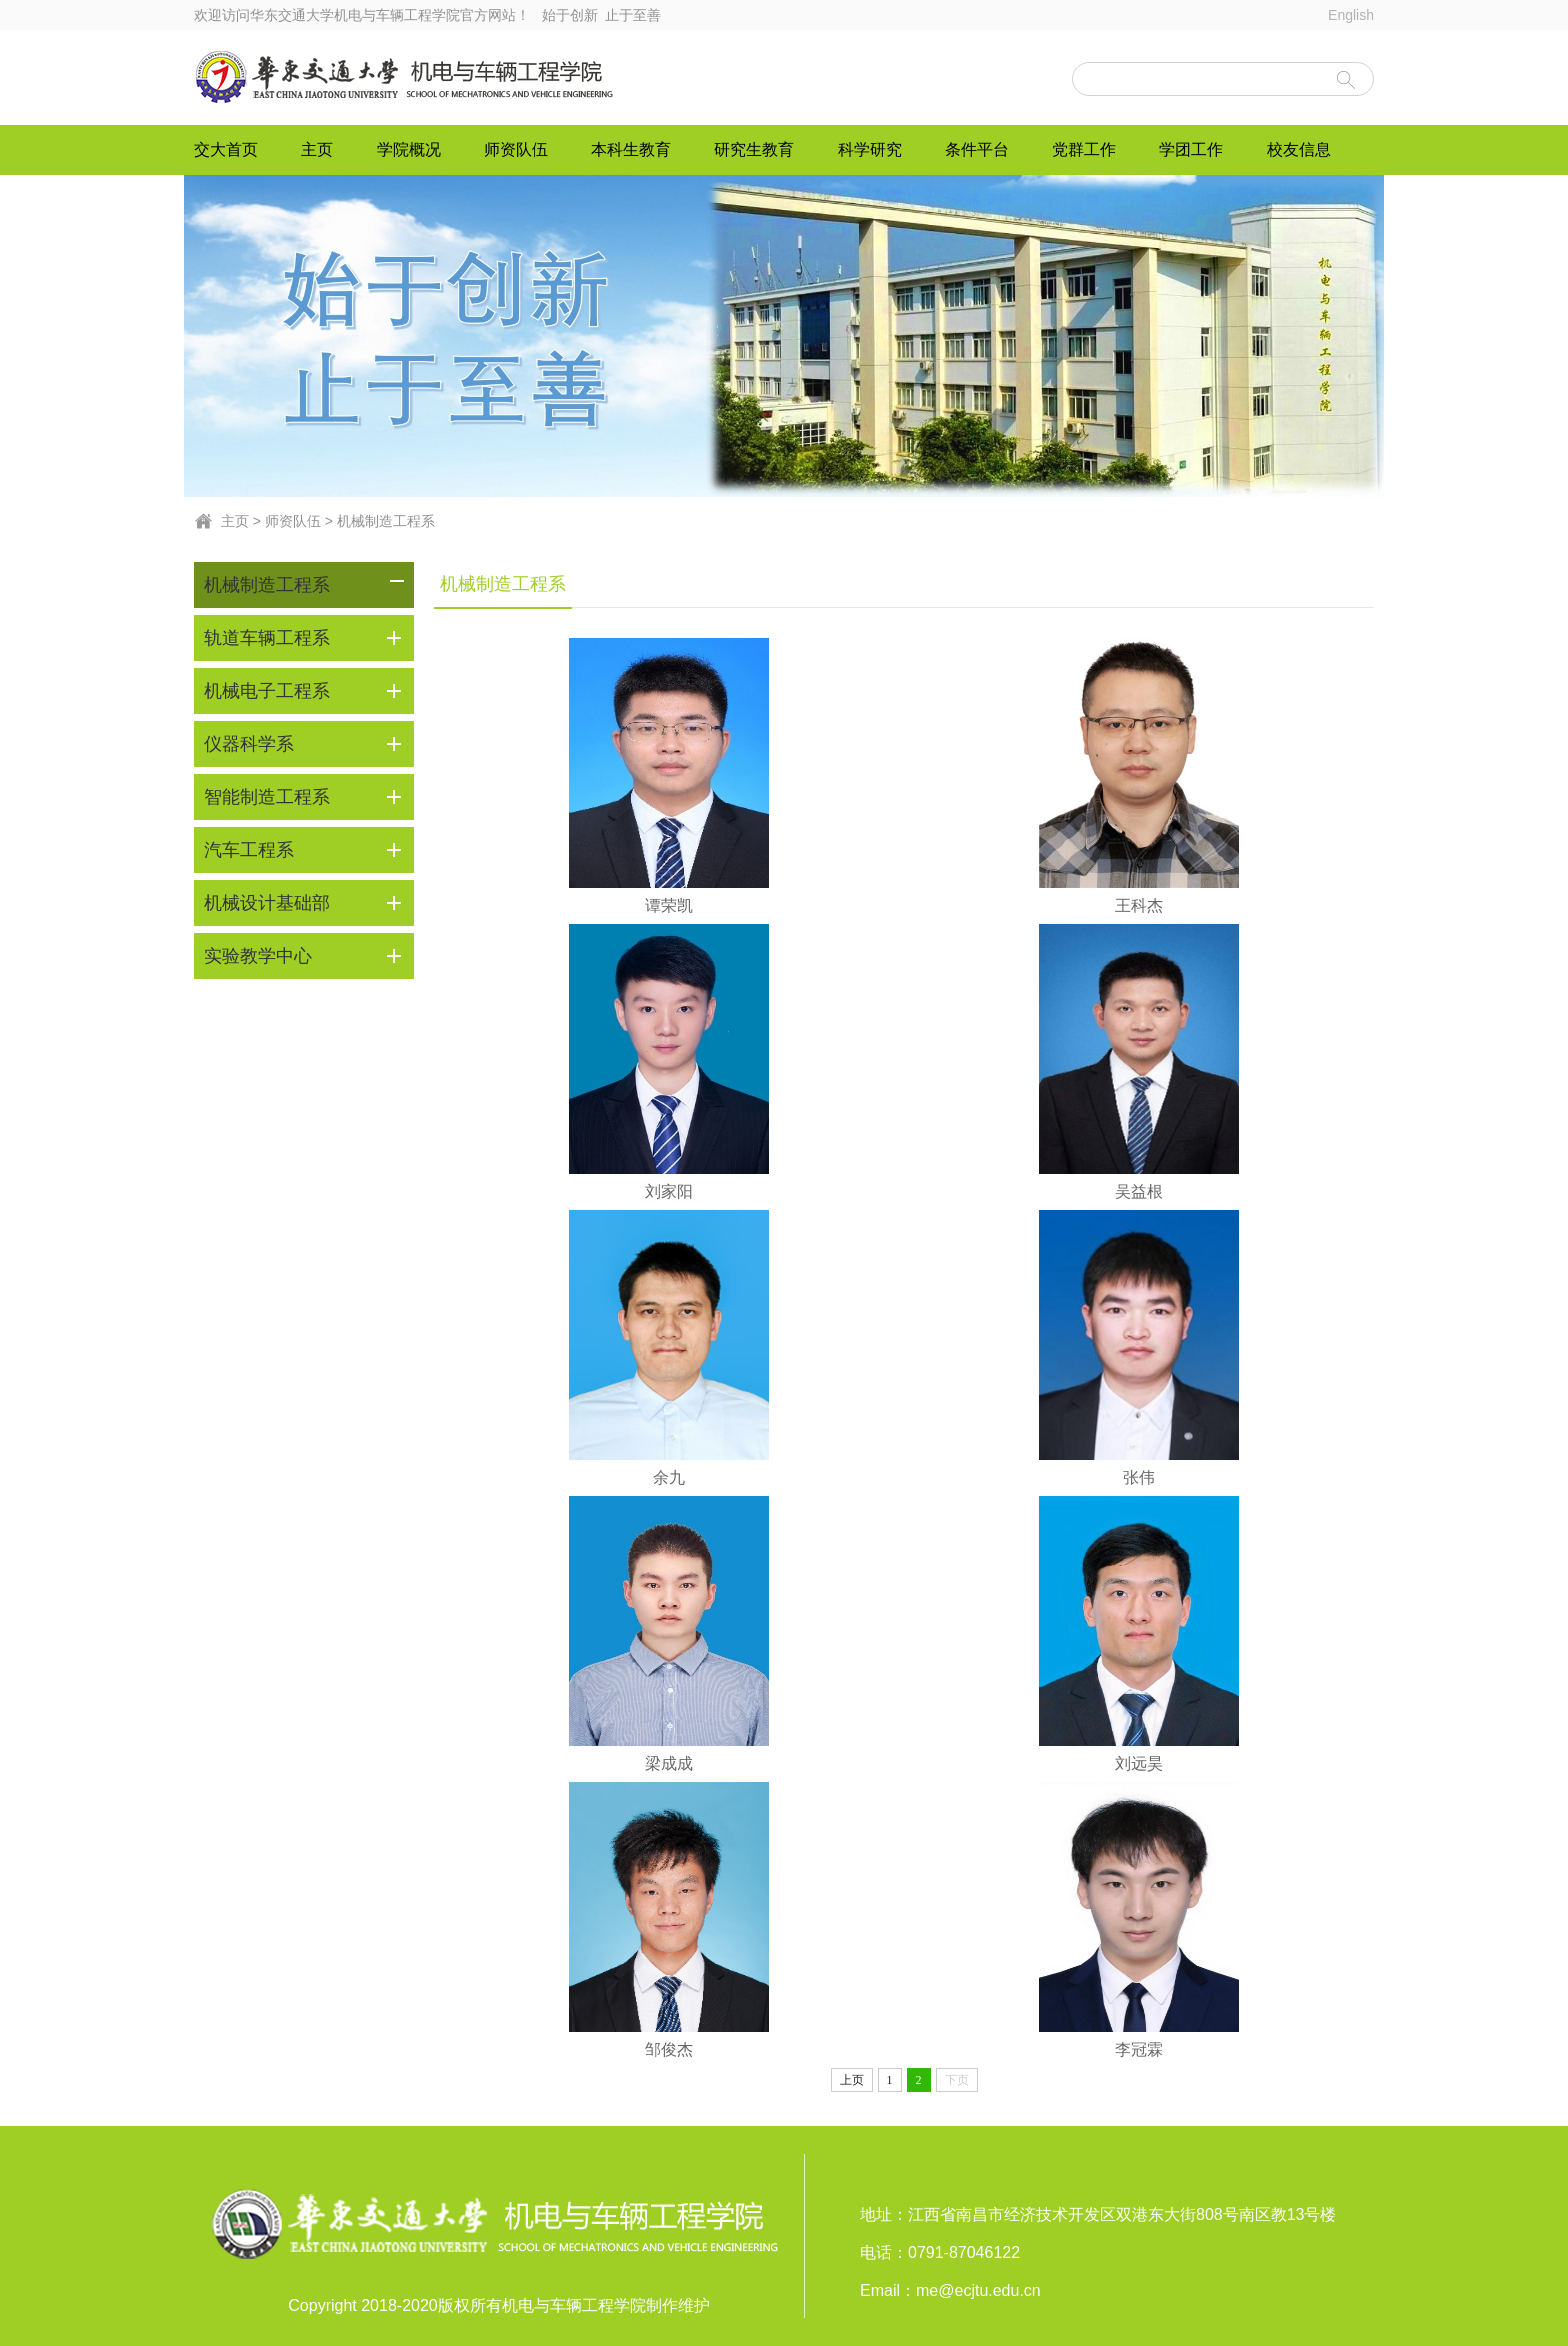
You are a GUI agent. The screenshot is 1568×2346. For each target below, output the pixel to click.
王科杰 (1139, 905)
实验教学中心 (258, 956)
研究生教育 (754, 149)
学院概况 (409, 149)
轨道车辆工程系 (267, 638)
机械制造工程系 (386, 521)
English (1351, 15)
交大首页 (226, 149)
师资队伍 (516, 149)
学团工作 (1191, 149)
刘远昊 (1139, 1763)
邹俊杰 (669, 2049)
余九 (669, 1477)
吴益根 (1139, 1191)
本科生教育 (631, 149)
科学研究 (870, 149)
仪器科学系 (249, 744)
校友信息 (1299, 149)
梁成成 (669, 1763)
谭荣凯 (669, 905)
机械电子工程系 (267, 691)
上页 (852, 2080)
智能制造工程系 (267, 797)
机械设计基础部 (267, 903)
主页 (317, 149)
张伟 (1139, 1477)
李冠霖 (1139, 2049)
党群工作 (1084, 149)
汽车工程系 (249, 850)
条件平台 (977, 149)
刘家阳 (669, 1191)
